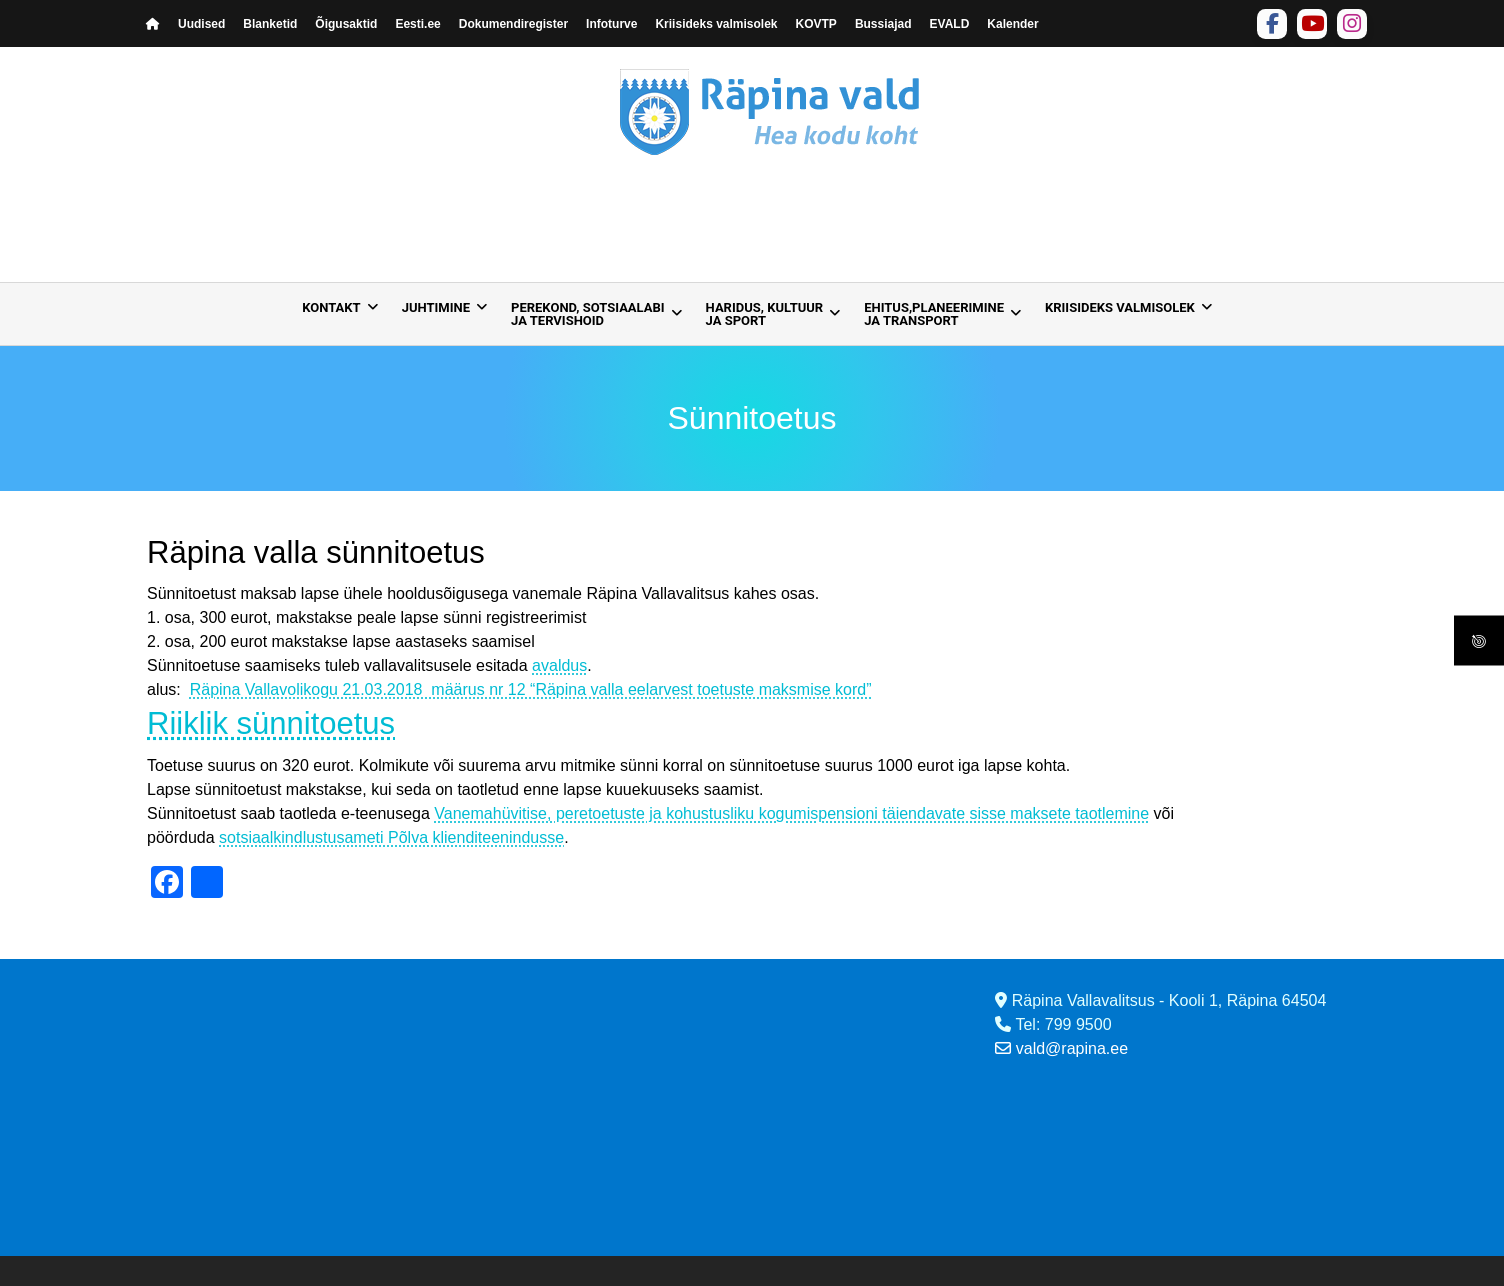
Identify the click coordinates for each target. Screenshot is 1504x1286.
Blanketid (270, 24)
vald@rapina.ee (1061, 1048)
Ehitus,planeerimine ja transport (934, 314)
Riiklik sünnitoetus (271, 723)
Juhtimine (436, 307)
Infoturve (611, 24)
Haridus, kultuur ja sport (765, 314)
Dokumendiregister (513, 24)
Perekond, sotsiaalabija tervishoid (588, 314)
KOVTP (816, 24)
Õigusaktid (346, 24)
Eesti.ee (417, 24)
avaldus (559, 665)
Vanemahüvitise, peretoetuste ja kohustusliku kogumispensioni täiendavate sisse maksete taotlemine (791, 813)
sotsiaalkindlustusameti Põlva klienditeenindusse (391, 837)
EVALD (950, 24)
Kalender (1012, 24)
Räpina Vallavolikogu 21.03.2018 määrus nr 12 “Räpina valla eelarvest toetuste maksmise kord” (531, 689)
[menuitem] (334, 314)
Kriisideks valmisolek (716, 24)
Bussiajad (883, 24)
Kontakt (331, 307)
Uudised (201, 24)
